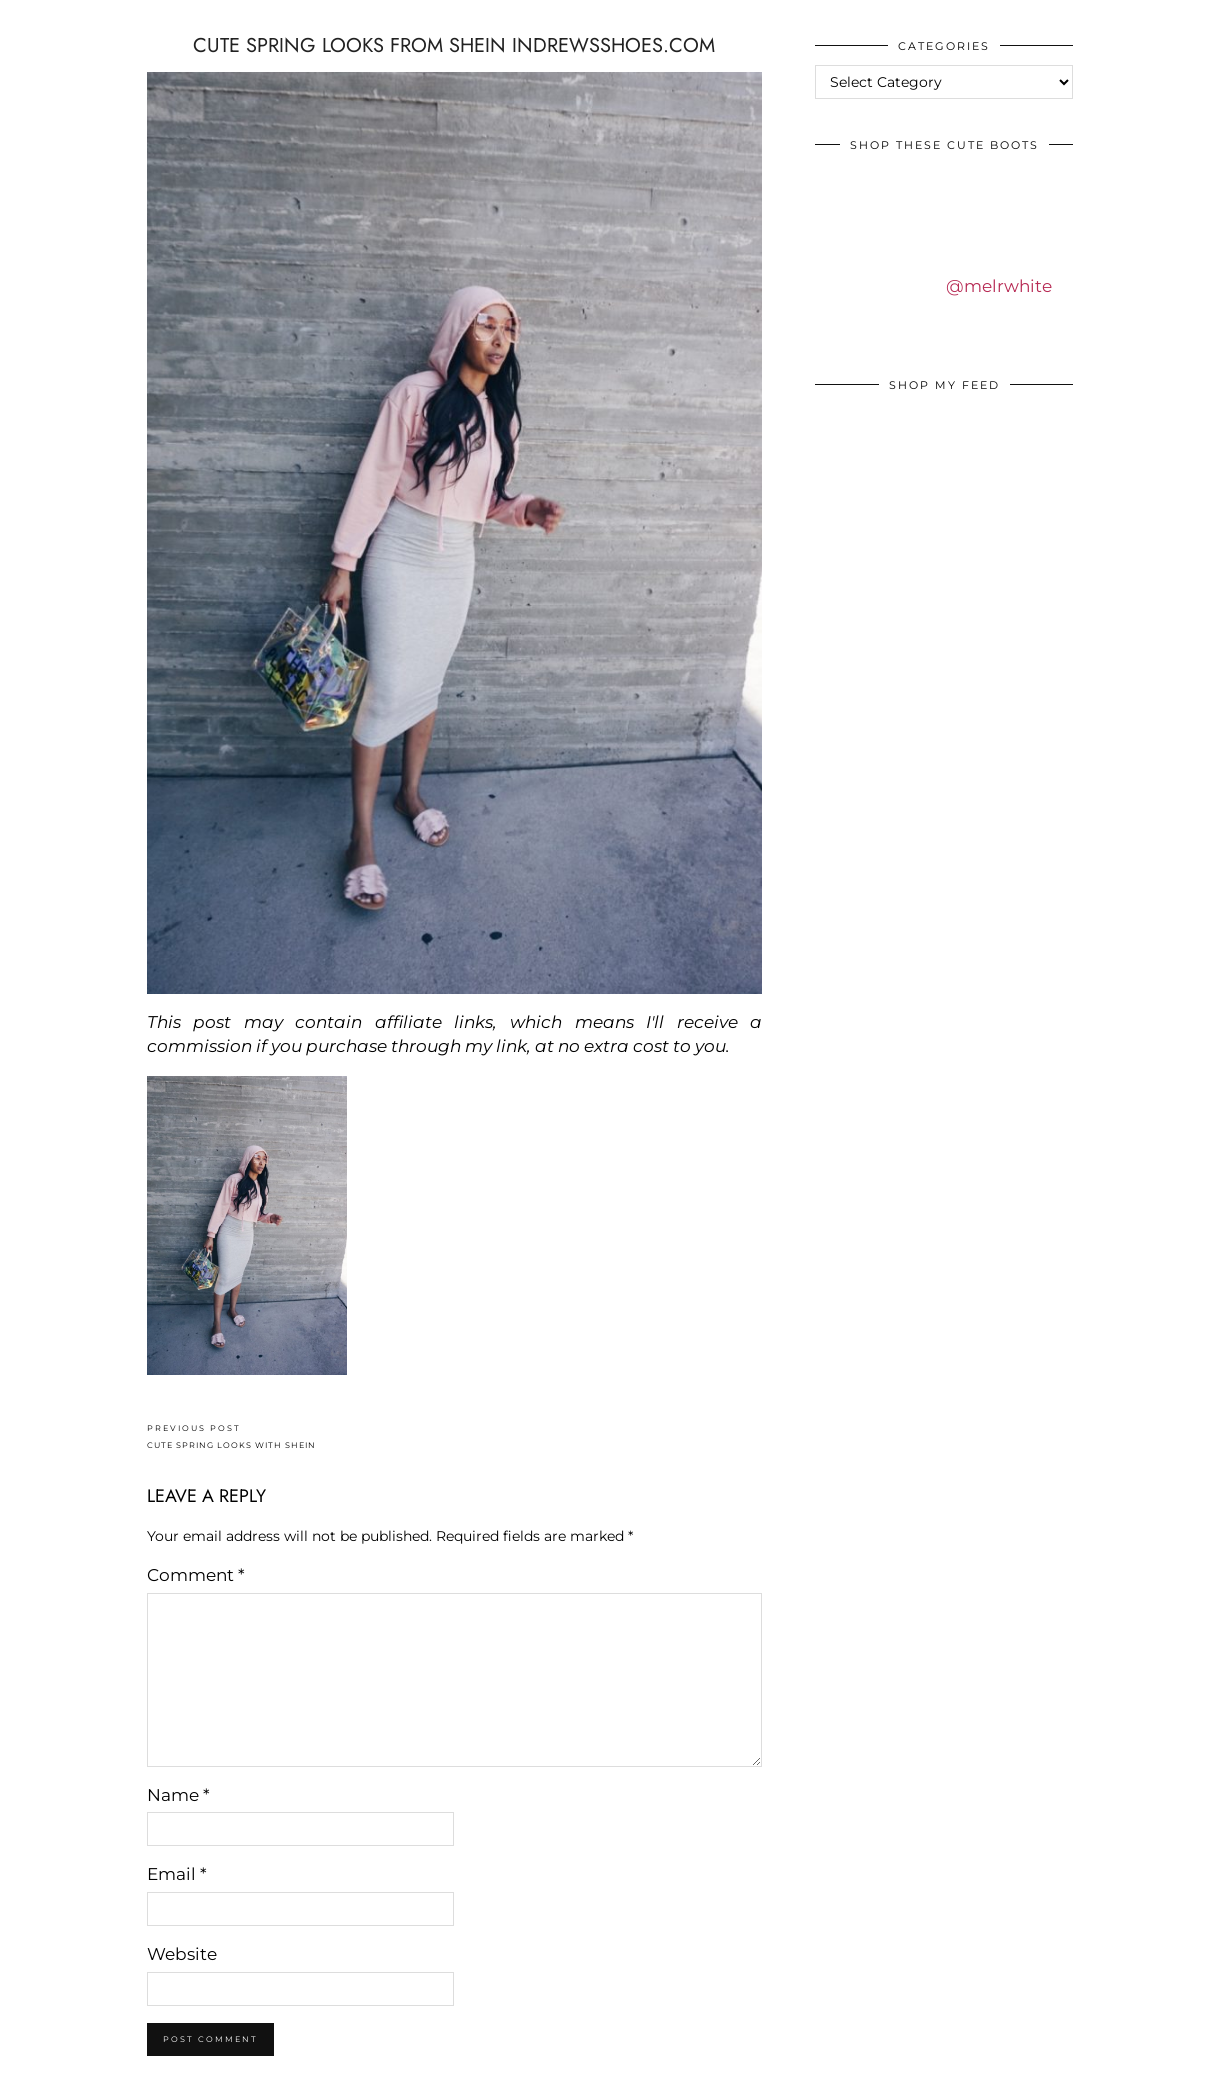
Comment (196, 1575)
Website (182, 1954)
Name (178, 1795)
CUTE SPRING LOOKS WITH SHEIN (231, 1436)
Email (177, 1874)
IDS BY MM (34, 19)
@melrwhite (999, 286)
